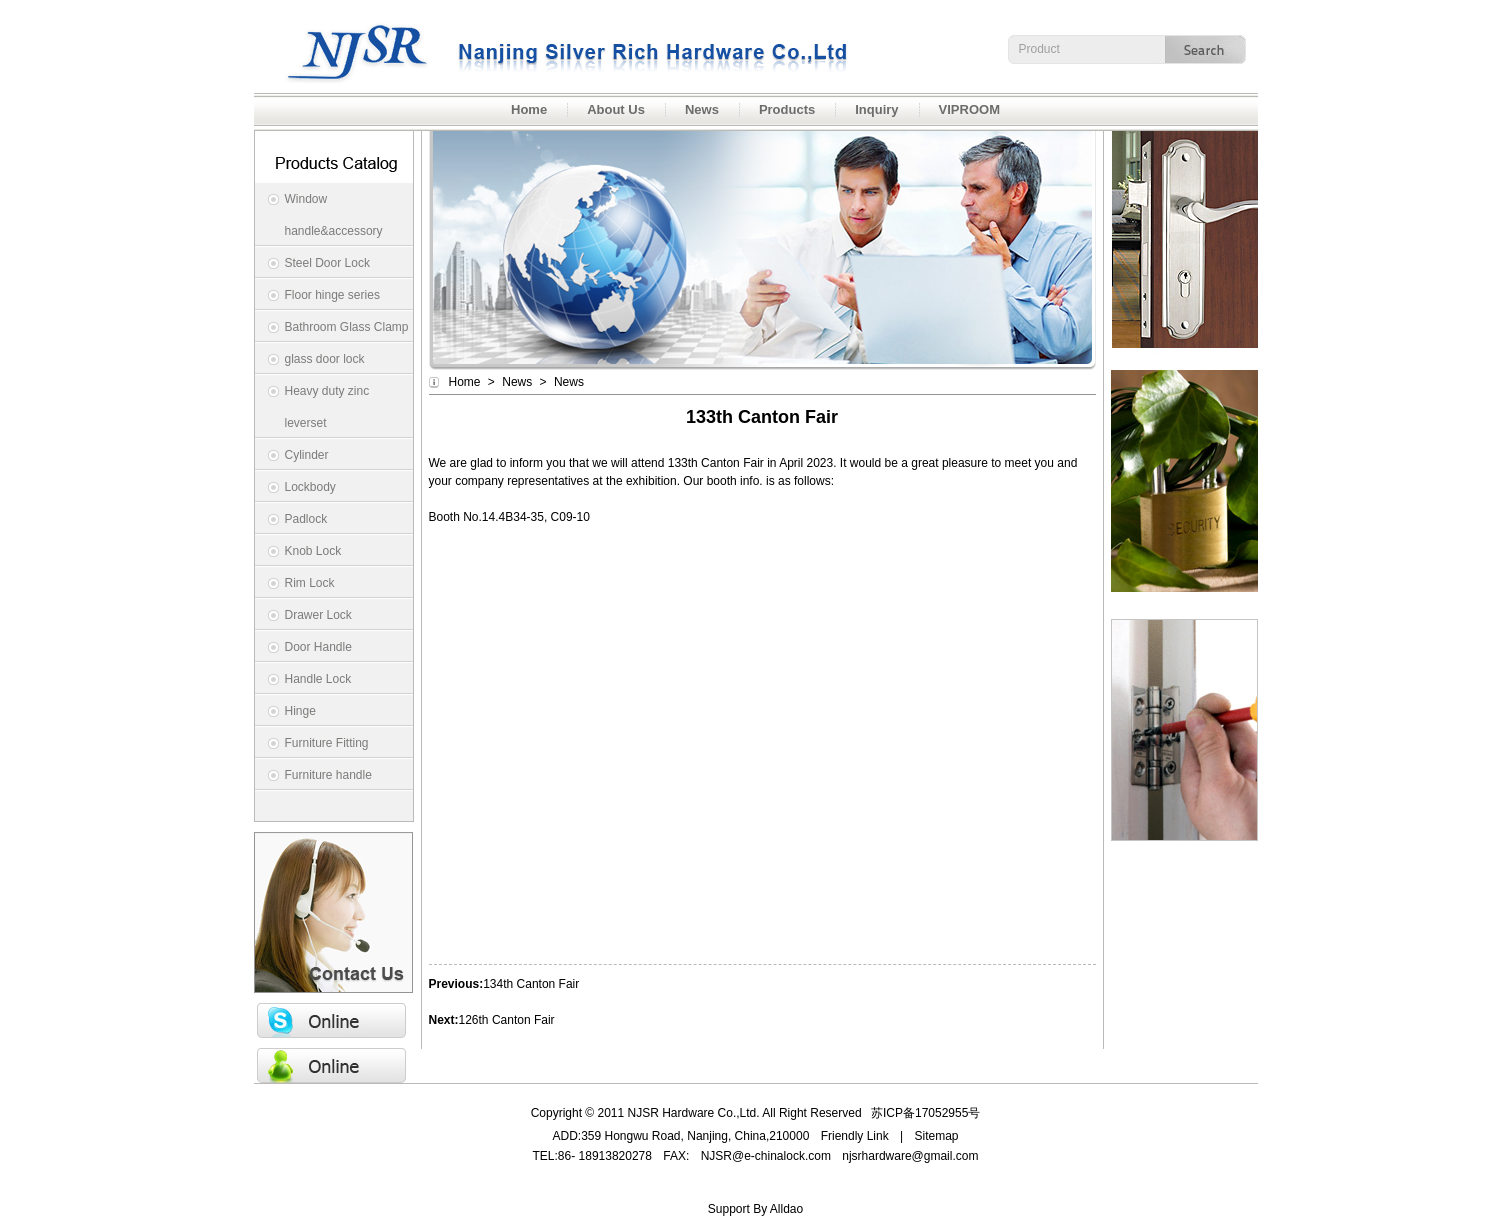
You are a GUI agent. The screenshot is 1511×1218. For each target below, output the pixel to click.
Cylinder (307, 455)
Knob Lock (313, 551)
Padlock (306, 519)
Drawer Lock (318, 615)
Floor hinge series (332, 295)
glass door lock (325, 359)
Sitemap (937, 1136)
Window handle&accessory (334, 215)
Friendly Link (855, 1136)
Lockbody (310, 487)
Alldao (786, 1209)
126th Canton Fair (507, 1020)
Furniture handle (328, 775)
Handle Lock (318, 679)
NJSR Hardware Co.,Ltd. (554, 46)
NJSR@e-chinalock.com (766, 1156)
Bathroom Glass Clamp (347, 327)
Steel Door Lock (327, 263)
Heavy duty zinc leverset (327, 407)
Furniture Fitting (327, 743)
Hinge (300, 711)
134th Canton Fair (531, 984)
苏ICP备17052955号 (925, 1113)
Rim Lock (310, 583)
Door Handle (318, 647)
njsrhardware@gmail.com (910, 1156)
